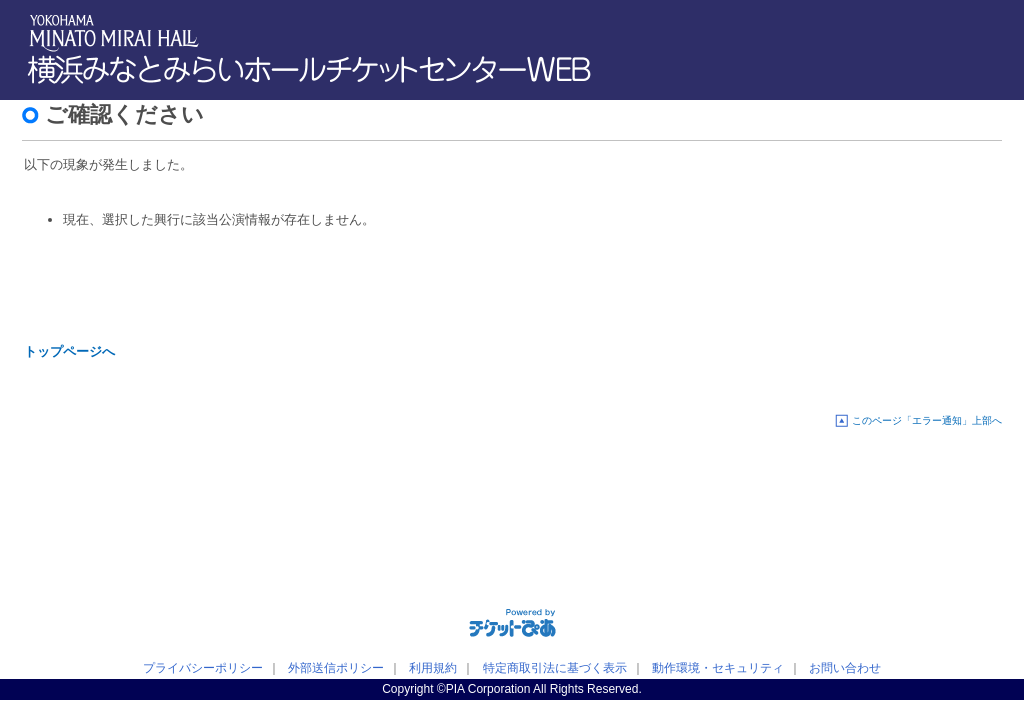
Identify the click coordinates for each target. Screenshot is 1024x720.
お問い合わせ (845, 668)
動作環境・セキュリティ (718, 668)
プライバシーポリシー (203, 668)
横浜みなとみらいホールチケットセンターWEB (314, 70)
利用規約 (433, 668)
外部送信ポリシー (336, 668)
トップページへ (69, 351)
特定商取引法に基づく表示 (555, 668)
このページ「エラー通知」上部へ (927, 420)
